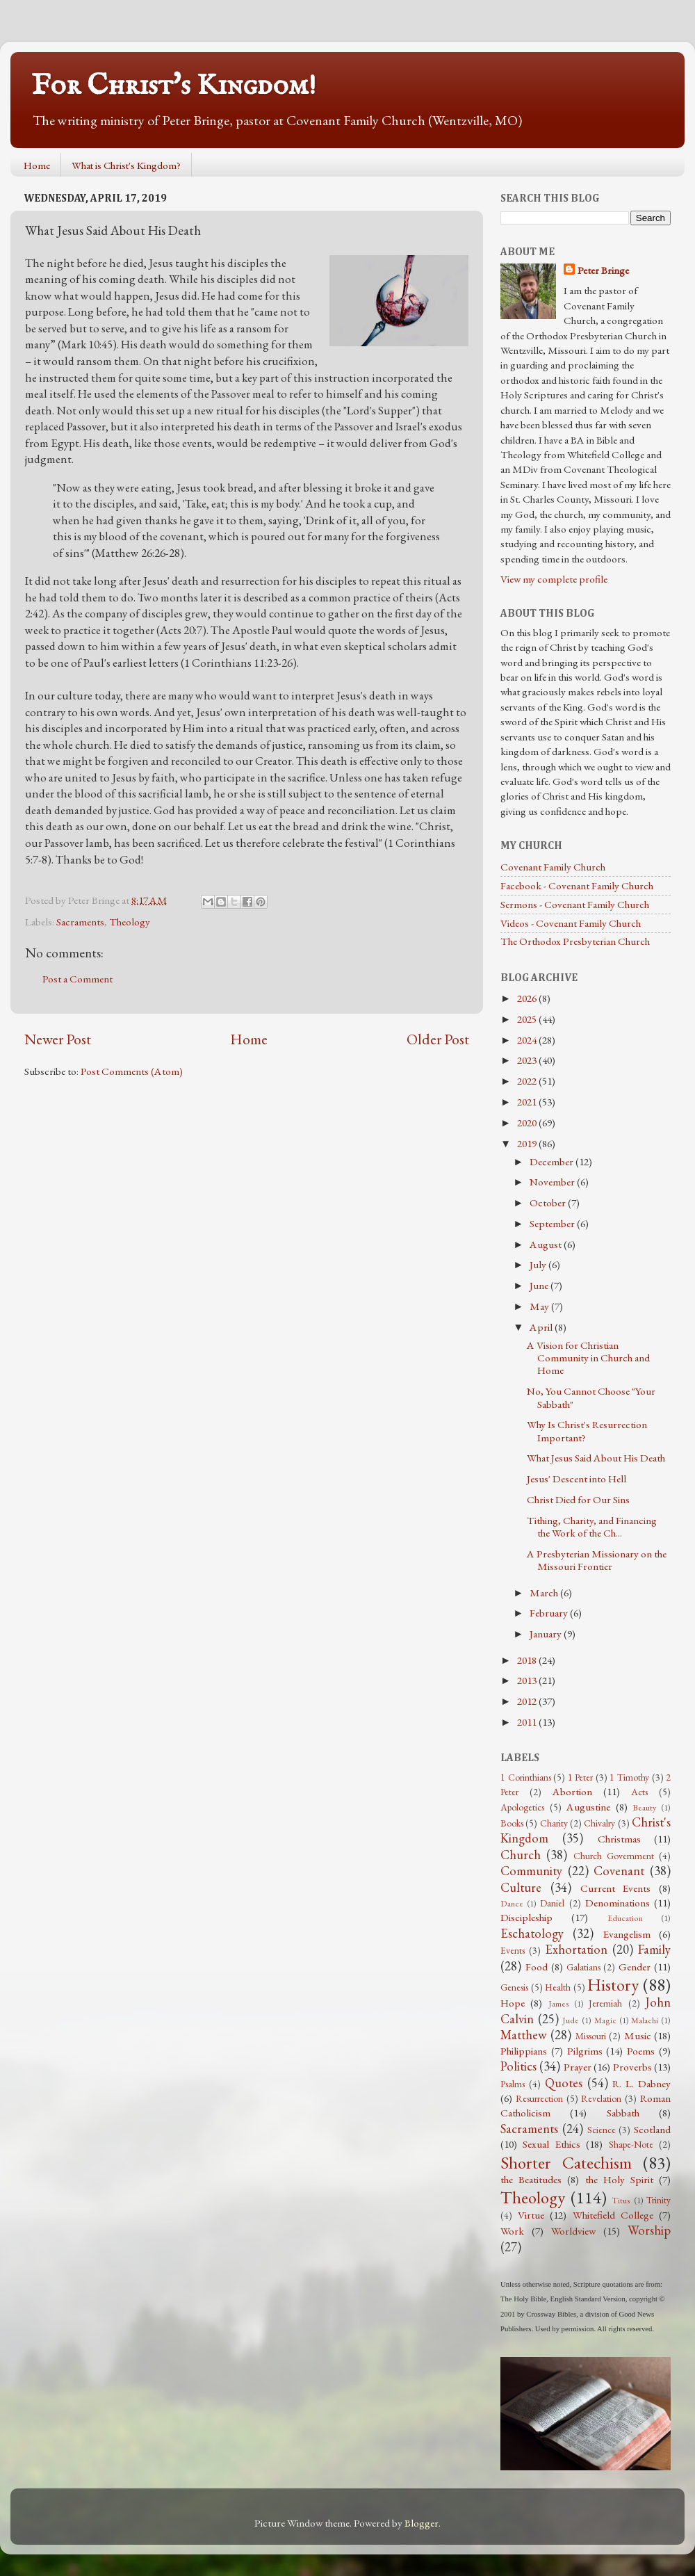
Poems (641, 2051)
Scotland (652, 2130)
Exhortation (576, 1949)
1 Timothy (629, 1777)
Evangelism (627, 1934)
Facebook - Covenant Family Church (576, 886)
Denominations (617, 1903)
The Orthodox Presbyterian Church (575, 941)
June (540, 1286)
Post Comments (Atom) (132, 1071)
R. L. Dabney (641, 2084)
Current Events (615, 1888)
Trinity (658, 2200)
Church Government (613, 1855)
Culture (520, 1887)
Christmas (619, 1839)
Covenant (619, 1871)
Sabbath (623, 2113)
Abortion (572, 1792)
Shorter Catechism (566, 2162)
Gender (635, 1967)
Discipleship (526, 1918)
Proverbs (632, 2067)
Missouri (590, 2036)
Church (520, 1855)
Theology (129, 922)
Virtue (531, 2215)
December (552, 1162)
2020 (528, 1123)
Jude (570, 2020)
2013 (528, 1680)
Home (37, 165)
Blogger (421, 2523)
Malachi (644, 2020)
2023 (528, 1060)
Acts (639, 1791)
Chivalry (599, 1823)
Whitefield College (613, 2215)
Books (511, 1823)
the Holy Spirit (619, 2180)
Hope (512, 2003)
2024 (528, 1040)
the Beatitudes (531, 2180)
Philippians (523, 2051)
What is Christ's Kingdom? (126, 165)
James (558, 2003)
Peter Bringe (603, 270)
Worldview (573, 2231)
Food (536, 1967)
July (539, 1265)
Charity (554, 1823)
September (553, 1224)
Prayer (577, 2067)
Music (637, 2036)
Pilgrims (585, 2051)
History (613, 1984)
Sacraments (80, 922)
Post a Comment (77, 979)
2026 (528, 998)
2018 (528, 1660)
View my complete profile (553, 579)
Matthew (523, 2035)
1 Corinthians (525, 1777)
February (550, 1613)
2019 (528, 1144)
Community (531, 1871)
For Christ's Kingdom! (173, 85)
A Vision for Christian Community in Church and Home (588, 1358)
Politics (518, 2066)
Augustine (588, 1807)
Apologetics (522, 1807)
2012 (528, 1701)
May (540, 1306)
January (547, 1634)
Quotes (563, 2083)
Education (625, 1918)
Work (512, 2231)
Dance (511, 1903)
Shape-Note (631, 2144)
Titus (621, 2200)
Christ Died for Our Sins (578, 1500)
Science (601, 2129)
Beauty (644, 1807)
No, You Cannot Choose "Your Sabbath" (591, 1397)
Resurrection (539, 2098)
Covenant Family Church (552, 867)
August (547, 1244)
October (549, 1203)
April (542, 1327)
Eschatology (532, 1933)
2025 (528, 1019)
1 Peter (581, 1777)
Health (558, 1987)
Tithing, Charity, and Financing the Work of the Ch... (592, 1527)
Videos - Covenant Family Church (570, 923)
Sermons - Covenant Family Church (574, 905)
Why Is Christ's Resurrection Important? (587, 1431)
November (553, 1182)
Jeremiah (605, 2003)
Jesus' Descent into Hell (576, 1479)
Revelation (601, 2098)
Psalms (512, 2083)
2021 (528, 1102)
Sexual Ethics (551, 2144)
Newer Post (57, 1038)
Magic (605, 2020)
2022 (528, 1081)
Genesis (514, 1987)
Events (512, 1950)
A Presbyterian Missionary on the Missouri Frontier (597, 1560)
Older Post (438, 1038)
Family (654, 1949)
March (545, 1593)
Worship (649, 2230)
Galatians (583, 1967)
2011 (528, 1722)
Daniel (552, 1903)
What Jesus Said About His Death (596, 1458)
